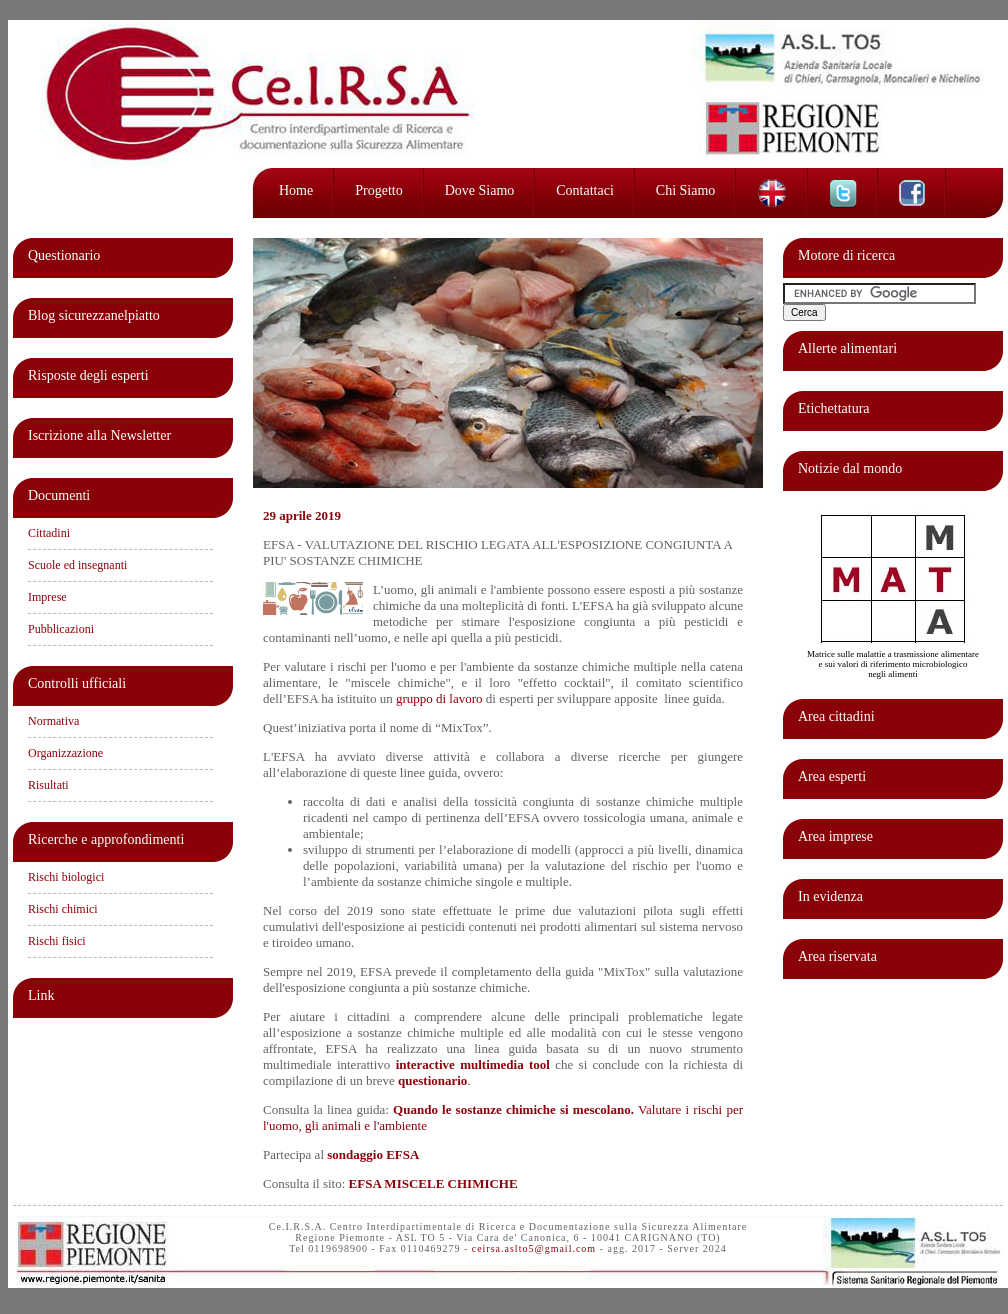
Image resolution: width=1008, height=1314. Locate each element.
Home (296, 190)
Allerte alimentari (847, 348)
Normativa (53, 721)
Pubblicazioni (61, 629)
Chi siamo (686, 190)
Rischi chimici (63, 909)
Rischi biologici (66, 877)
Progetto (378, 190)
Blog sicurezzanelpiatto (94, 315)
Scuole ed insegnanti (77, 565)
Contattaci (585, 190)
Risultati (48, 785)
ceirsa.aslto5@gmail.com (534, 1248)
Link (41, 995)
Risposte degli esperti (88, 375)
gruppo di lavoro (439, 698)
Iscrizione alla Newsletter (99, 435)
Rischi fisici (57, 941)
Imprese (47, 597)
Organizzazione (65, 753)
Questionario (64, 255)
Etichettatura (834, 408)
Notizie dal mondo (850, 468)
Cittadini (49, 533)
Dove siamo (480, 190)
